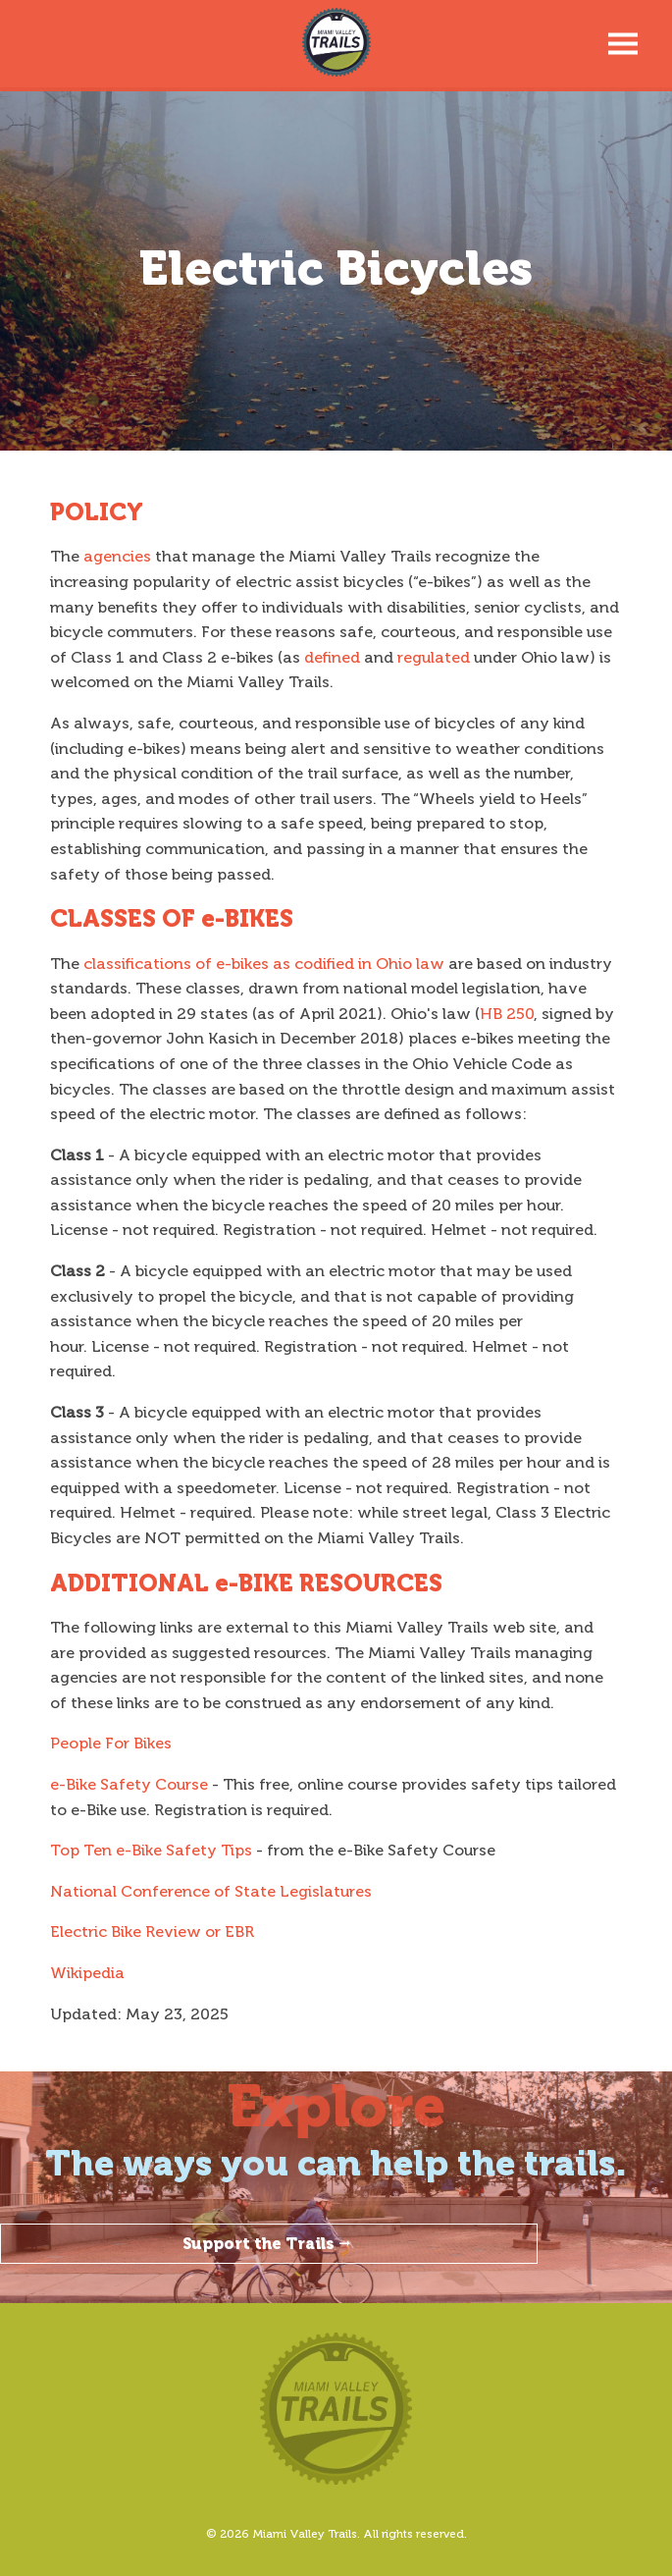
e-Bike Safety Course (129, 1784)
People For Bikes (111, 1743)
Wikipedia (87, 1972)
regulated (433, 657)
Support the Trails (268, 2243)
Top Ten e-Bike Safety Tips (151, 1850)
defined (332, 657)
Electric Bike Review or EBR (152, 1931)
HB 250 (507, 1013)
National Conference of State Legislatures (211, 1891)
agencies (117, 556)
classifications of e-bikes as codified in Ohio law (263, 963)
